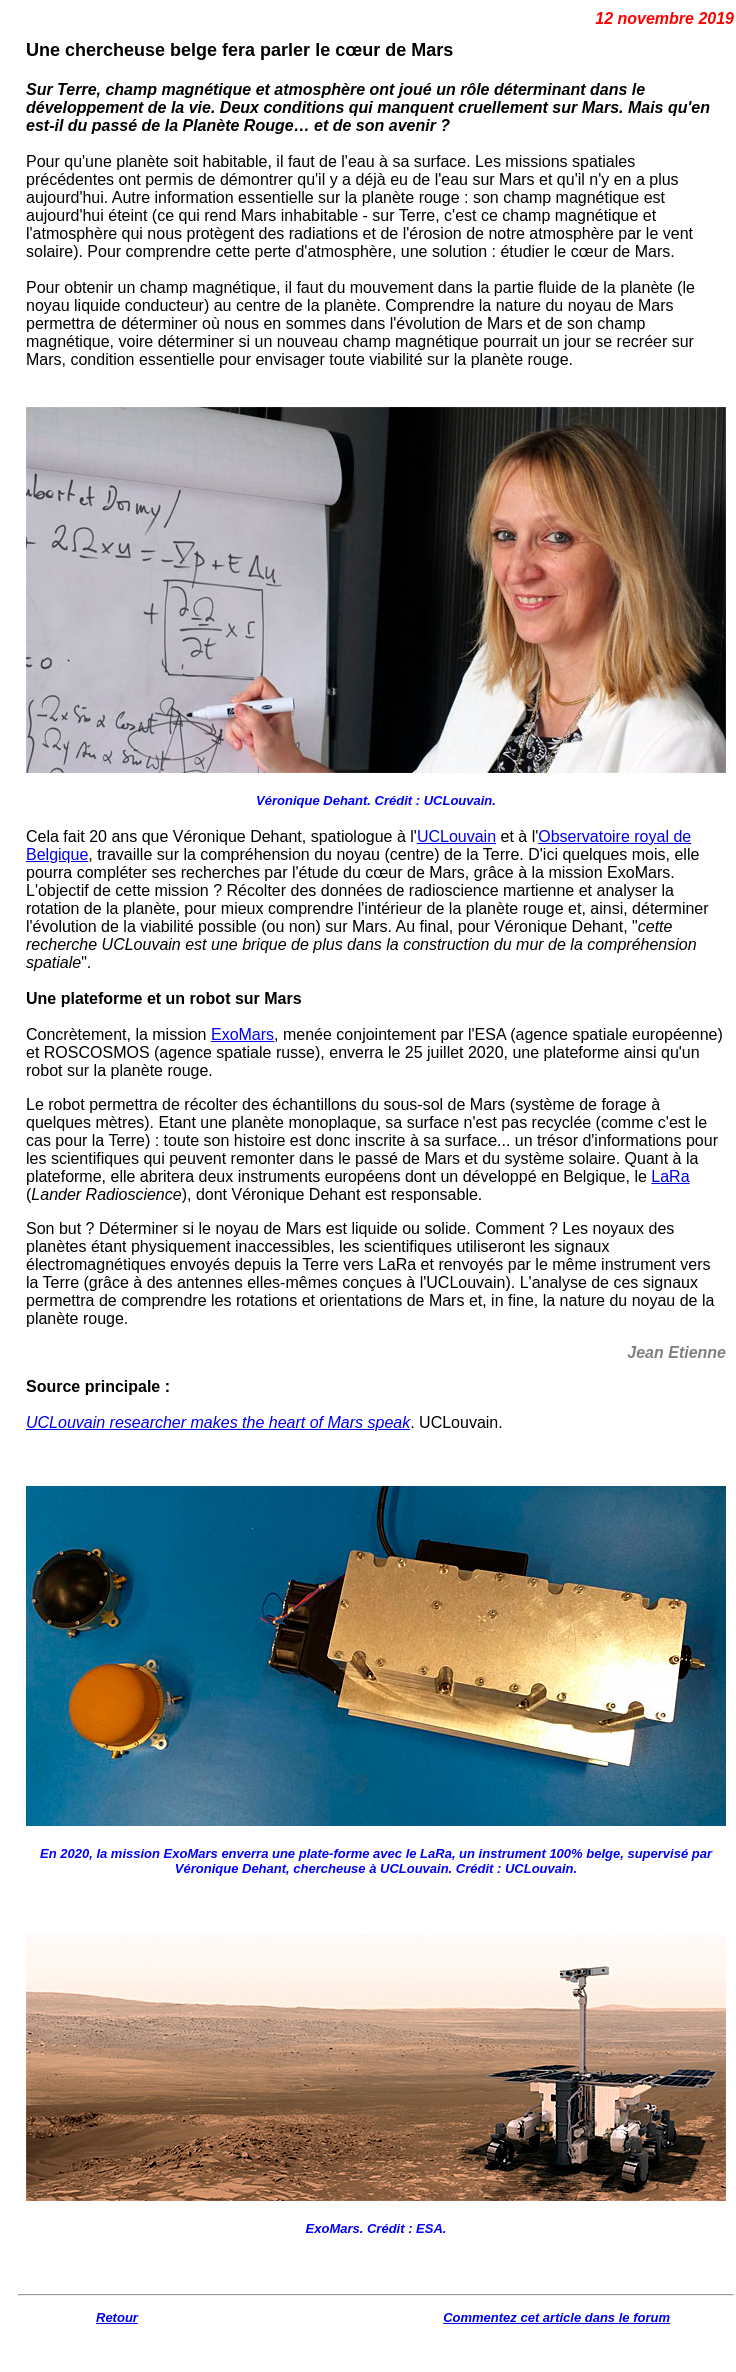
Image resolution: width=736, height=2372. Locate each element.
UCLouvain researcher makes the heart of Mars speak (218, 1422)
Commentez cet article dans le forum (556, 2317)
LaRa (670, 1176)
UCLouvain (456, 836)
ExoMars (242, 1034)
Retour (117, 2317)
